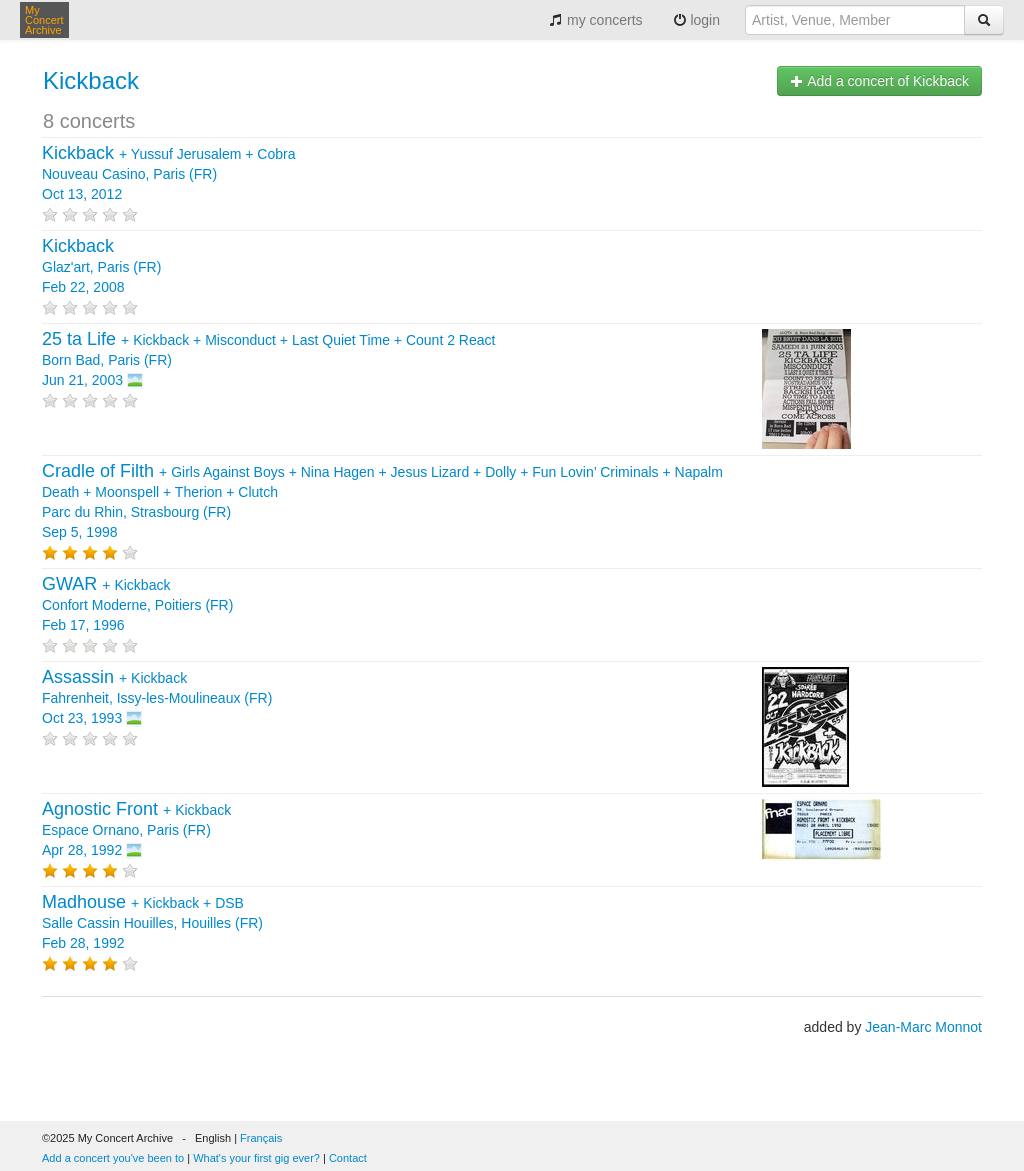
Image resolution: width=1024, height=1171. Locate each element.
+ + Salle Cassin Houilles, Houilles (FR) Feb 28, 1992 (152, 923)
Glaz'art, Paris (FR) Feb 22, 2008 (101, 267)
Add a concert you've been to (113, 1158)
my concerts (595, 20)
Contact (348, 1158)
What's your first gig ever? (256, 1158)
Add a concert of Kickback (879, 81)
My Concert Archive (44, 20)
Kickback (91, 80)
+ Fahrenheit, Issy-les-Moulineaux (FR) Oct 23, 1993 (157, 698)
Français (261, 1138)
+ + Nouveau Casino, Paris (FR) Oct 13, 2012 (168, 174)
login (696, 20)
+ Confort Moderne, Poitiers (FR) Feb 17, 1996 (137, 605)
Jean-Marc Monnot (923, 1027)
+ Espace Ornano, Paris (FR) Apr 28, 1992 (136, 830)
